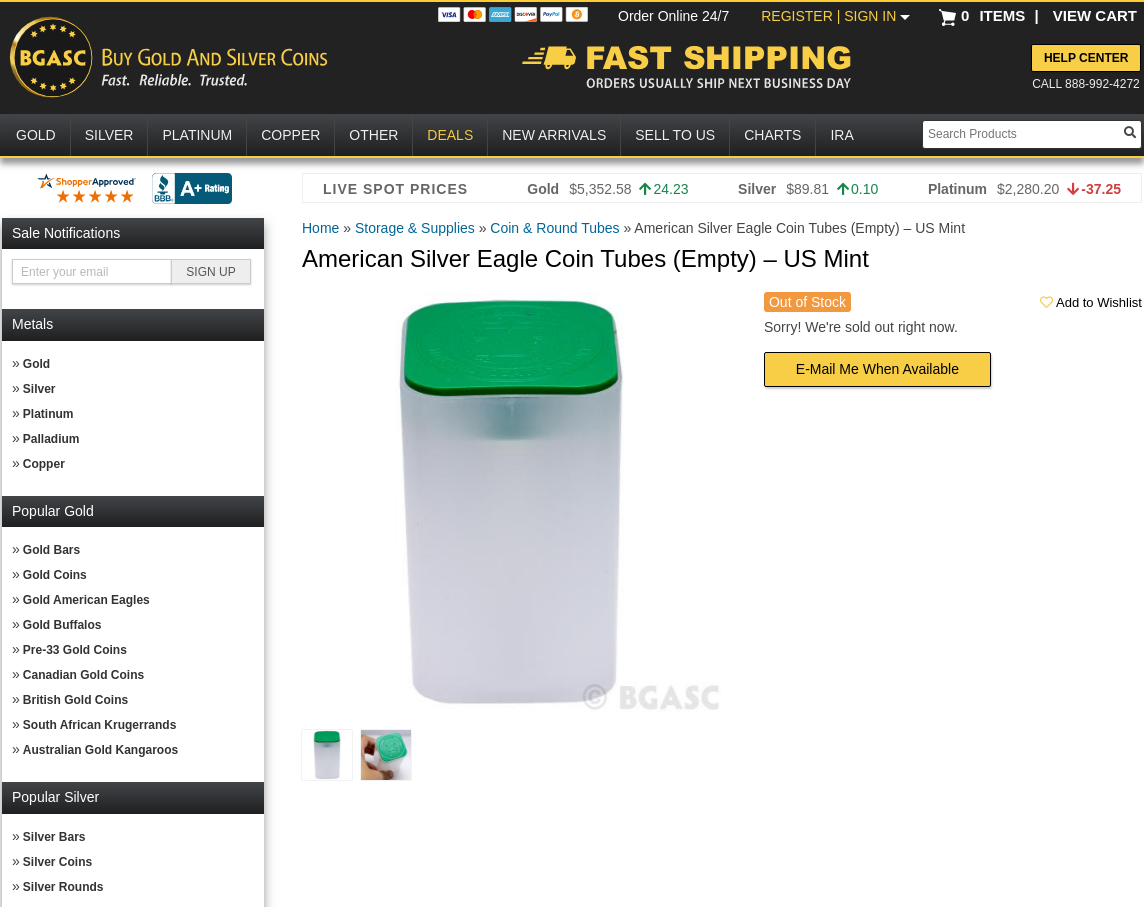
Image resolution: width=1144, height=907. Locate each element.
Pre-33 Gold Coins (75, 650)
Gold (36, 364)
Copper (44, 464)
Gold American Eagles (86, 600)
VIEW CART (1095, 15)
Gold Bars (51, 550)
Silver (39, 389)
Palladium (51, 439)
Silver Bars (54, 837)
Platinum (48, 414)
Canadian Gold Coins (83, 675)
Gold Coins (55, 575)
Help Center (1086, 58)
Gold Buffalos (62, 625)
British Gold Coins (75, 700)
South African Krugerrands (100, 725)
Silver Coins (57, 862)
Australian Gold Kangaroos (100, 750)
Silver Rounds (63, 887)
